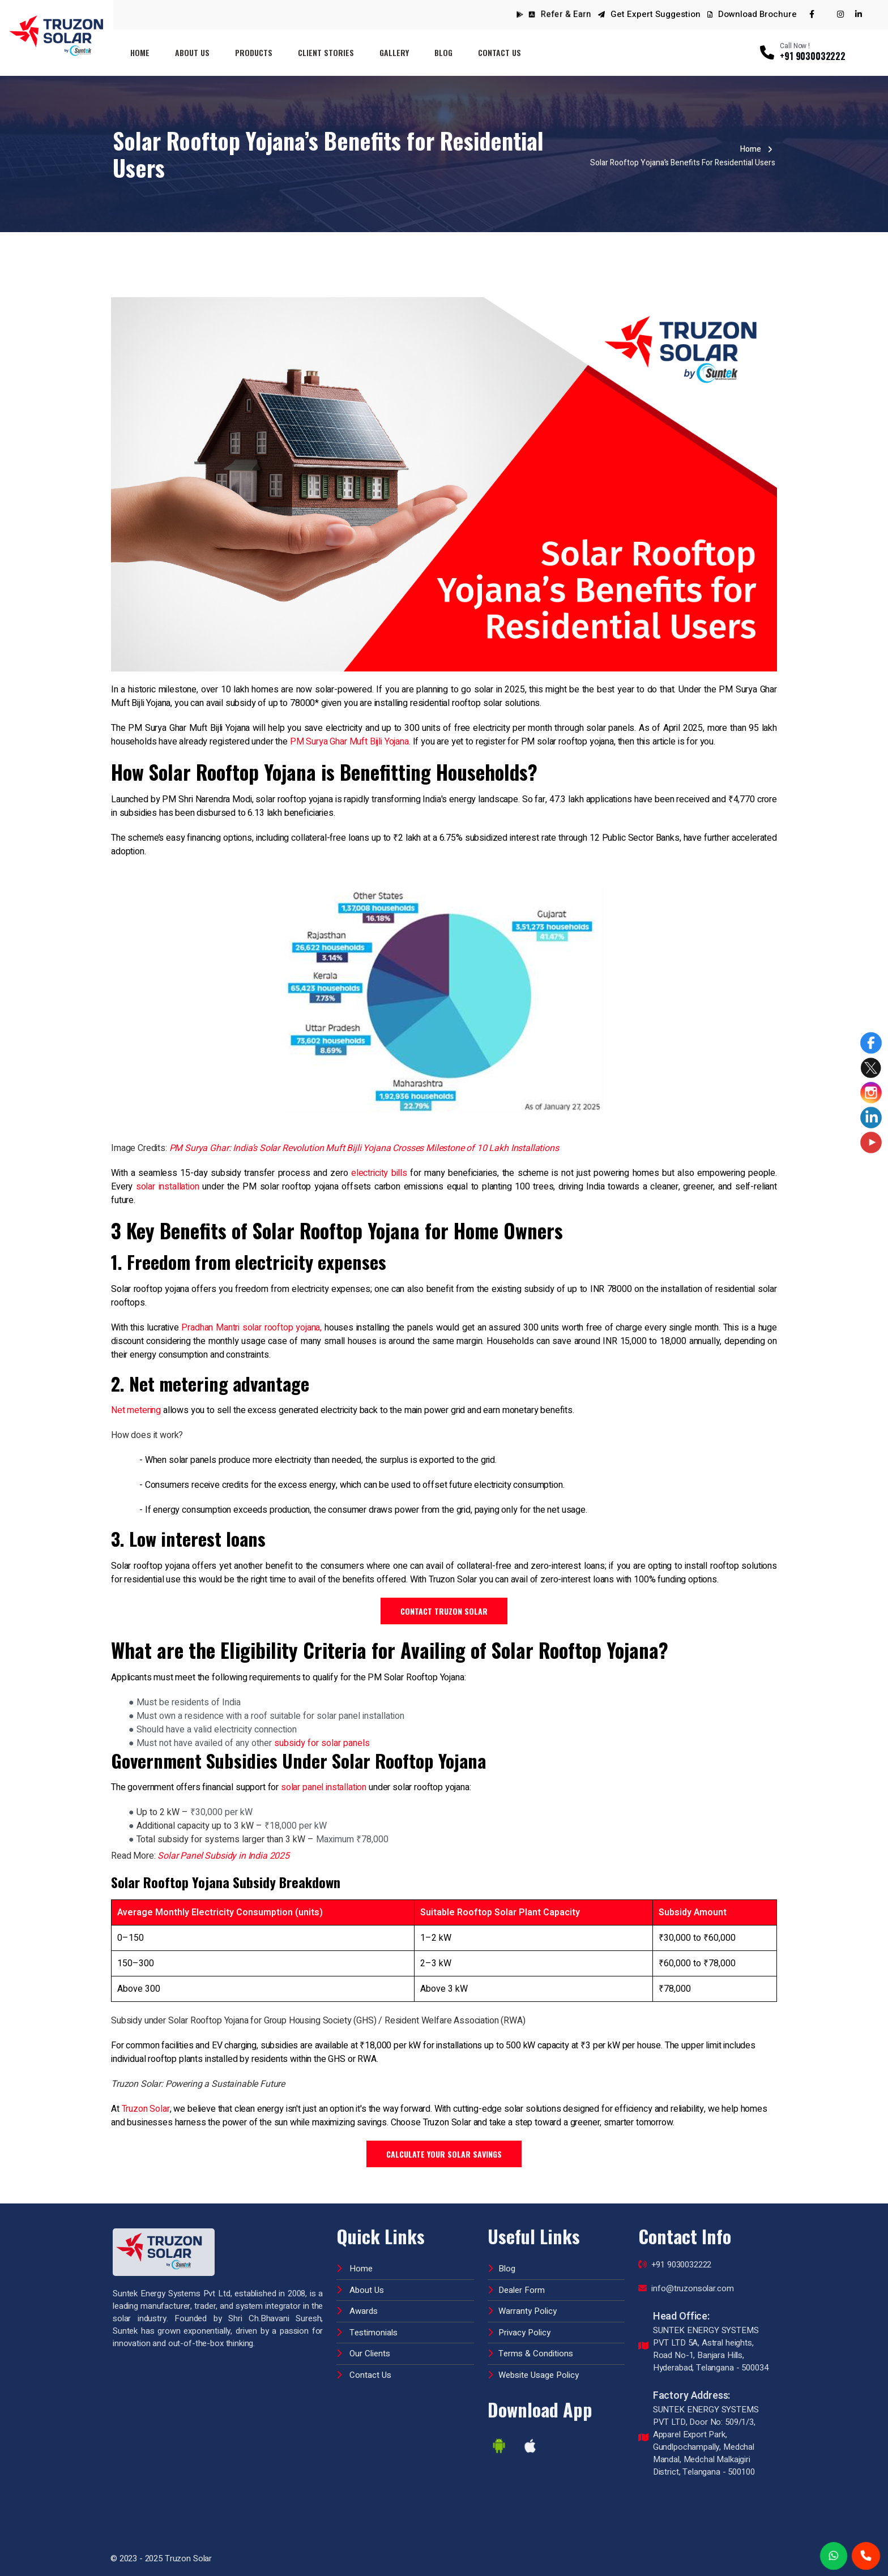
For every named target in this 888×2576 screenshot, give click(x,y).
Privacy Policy (519, 2324)
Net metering (136, 1410)
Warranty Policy (522, 2303)
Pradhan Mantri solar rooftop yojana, (251, 1327)
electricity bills (379, 1173)
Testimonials (367, 2324)
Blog (443, 52)
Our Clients (363, 2345)
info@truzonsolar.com (686, 2280)
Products (253, 52)
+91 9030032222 (675, 2256)
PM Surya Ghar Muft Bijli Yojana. (350, 741)
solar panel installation (323, 1787)
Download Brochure (752, 14)
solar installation (167, 1186)
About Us (192, 52)
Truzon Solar (146, 2109)
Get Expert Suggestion (655, 14)
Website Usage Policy (533, 2366)
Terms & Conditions (530, 2345)
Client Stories (326, 52)
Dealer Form (516, 2281)
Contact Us (499, 52)
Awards (357, 2303)
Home (140, 52)
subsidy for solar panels (322, 1743)
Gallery (394, 52)
